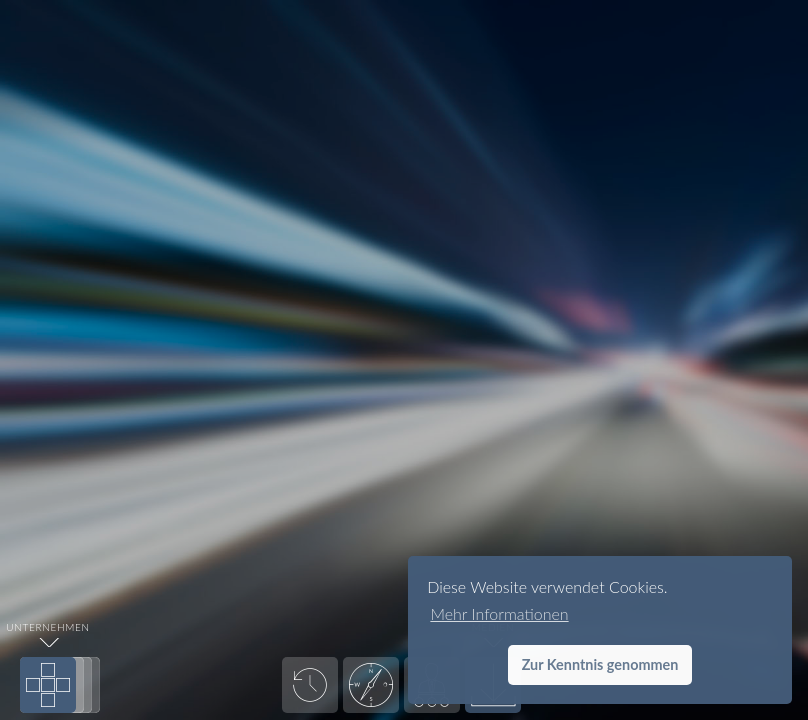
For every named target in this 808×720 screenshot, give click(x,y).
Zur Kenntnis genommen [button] (600, 664)
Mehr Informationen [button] (499, 613)
